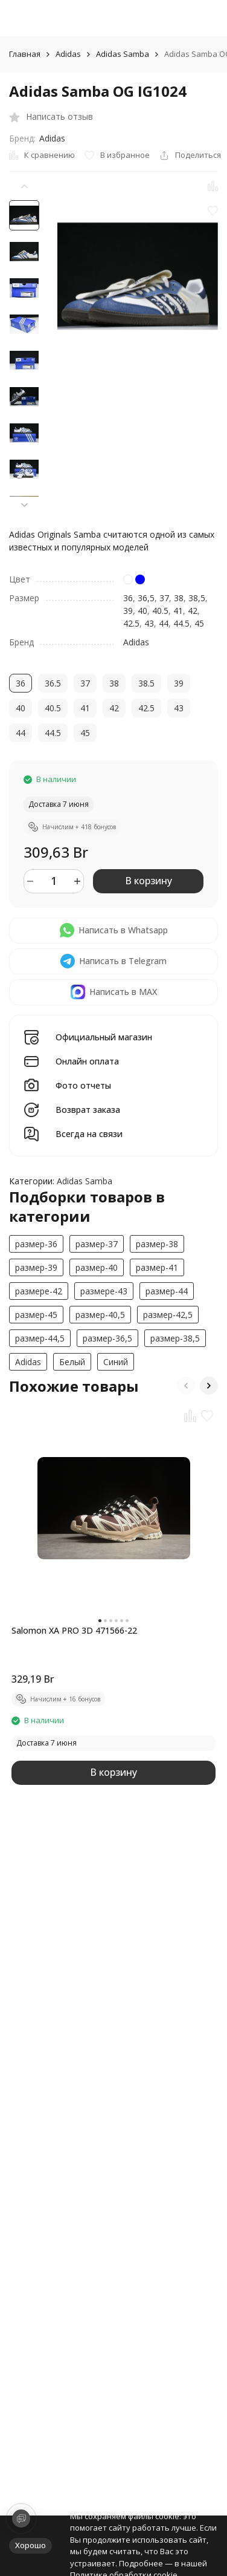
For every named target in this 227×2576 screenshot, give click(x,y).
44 (163, 623)
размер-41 (157, 1267)
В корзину (148, 880)
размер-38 (157, 1244)
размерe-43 (103, 1291)
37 (164, 598)
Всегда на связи (89, 1134)
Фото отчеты (83, 1086)
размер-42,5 (168, 1314)
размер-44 (166, 1291)
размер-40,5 (100, 1314)
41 (178, 610)
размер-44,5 (40, 1338)
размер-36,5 (107, 1338)
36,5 (146, 598)
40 (142, 610)
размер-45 (36, 1314)
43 (149, 623)
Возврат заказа (88, 1110)
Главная (24, 54)
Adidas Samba (122, 54)
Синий (115, 1362)
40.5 (160, 610)
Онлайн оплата (87, 1062)
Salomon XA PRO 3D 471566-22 (74, 1630)
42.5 (131, 623)
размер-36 (36, 1244)
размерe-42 (38, 1291)
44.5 (181, 623)
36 (128, 598)
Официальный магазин (104, 1037)
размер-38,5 (175, 1338)
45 (199, 623)
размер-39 (36, 1267)
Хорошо (30, 2545)
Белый (72, 1362)
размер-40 (96, 1267)
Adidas (68, 54)
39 (128, 610)
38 (179, 598)
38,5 (196, 598)
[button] (24, 505)
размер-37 (96, 1244)
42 (192, 610)
